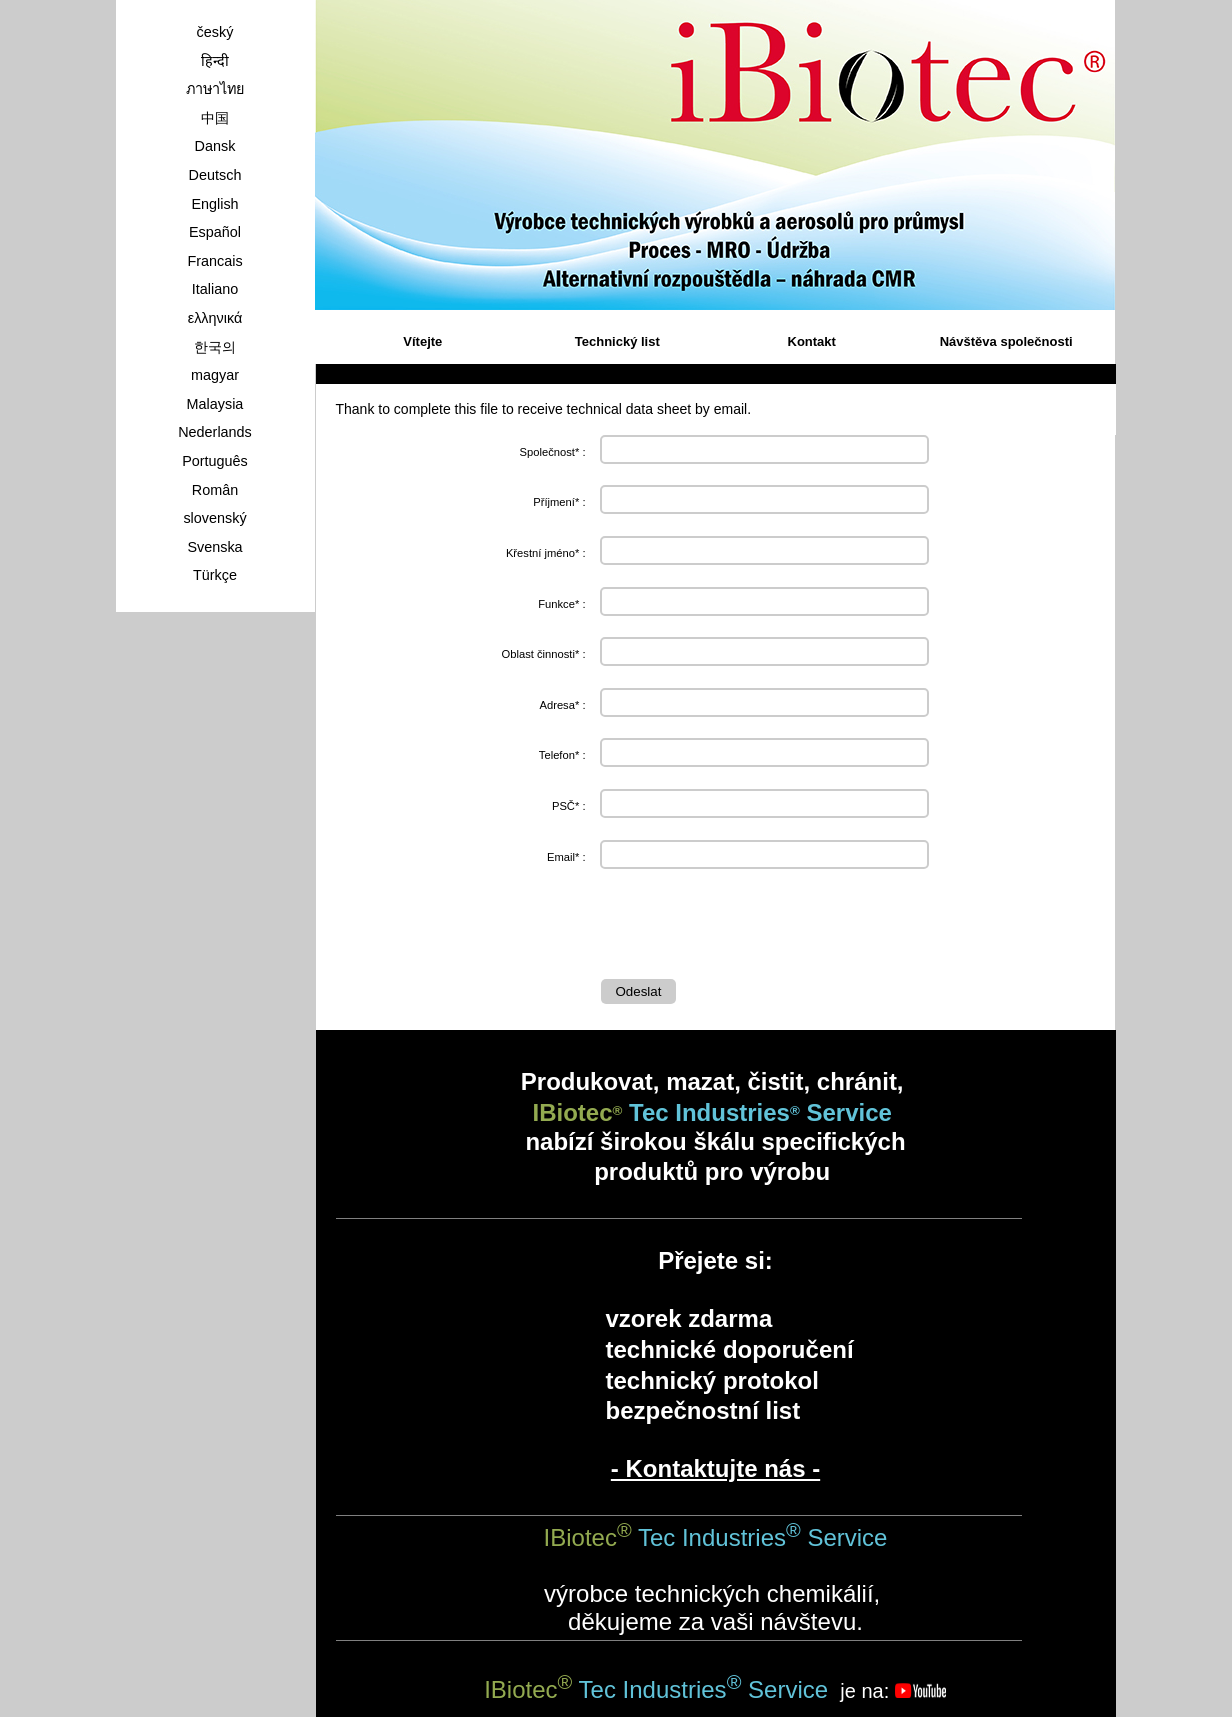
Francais (214, 261)
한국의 (215, 347)
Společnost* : (553, 452)
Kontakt (812, 341)
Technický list (617, 341)
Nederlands (215, 432)
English (214, 204)
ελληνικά (215, 318)
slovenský (214, 518)
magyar (215, 375)
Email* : (566, 857)
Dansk (215, 146)
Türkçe (215, 575)
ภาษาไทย (215, 89)
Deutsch (215, 175)
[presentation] (753, 929)
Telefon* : (562, 755)
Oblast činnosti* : (544, 654)
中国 (215, 118)
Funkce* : (561, 604)
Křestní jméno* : (546, 553)
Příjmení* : (559, 502)
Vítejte (422, 341)
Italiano (215, 289)
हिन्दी (215, 61)
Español (215, 232)
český (215, 32)
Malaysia (215, 404)
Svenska (214, 547)
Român (215, 490)
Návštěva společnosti (1006, 341)
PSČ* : (569, 806)
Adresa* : (562, 705)
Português (215, 461)
